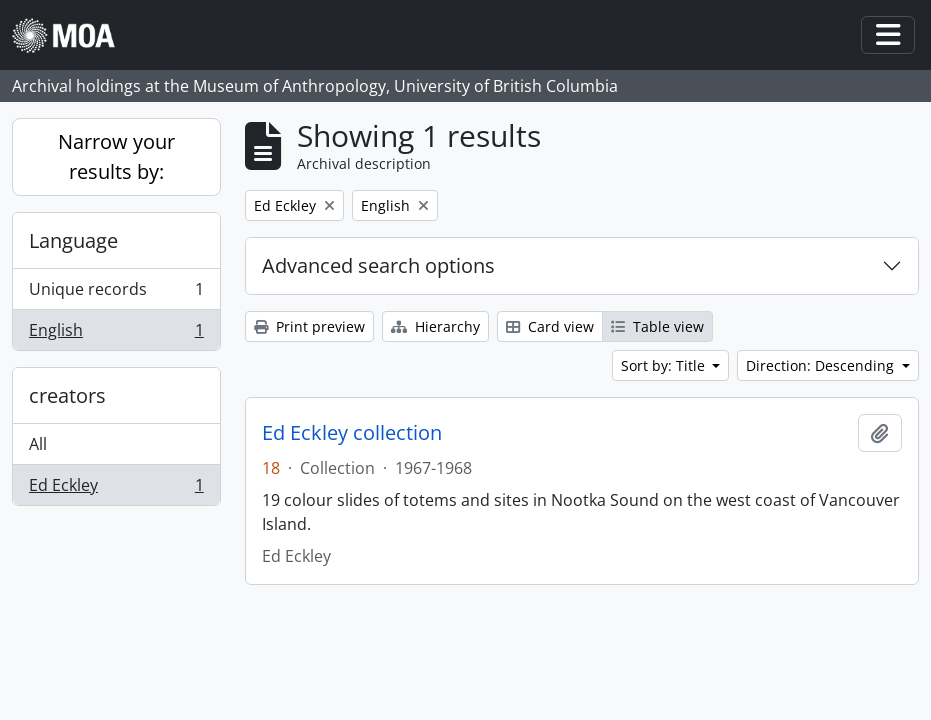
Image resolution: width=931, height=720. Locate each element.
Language (73, 240)
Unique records (116, 293)
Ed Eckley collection (352, 433)
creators (67, 395)
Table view (657, 326)
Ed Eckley (116, 489)
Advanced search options (378, 265)
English (116, 334)
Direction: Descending (822, 365)
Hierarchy (435, 326)
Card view (550, 326)
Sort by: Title (665, 365)
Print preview (309, 326)
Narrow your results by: (116, 156)
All (38, 444)
